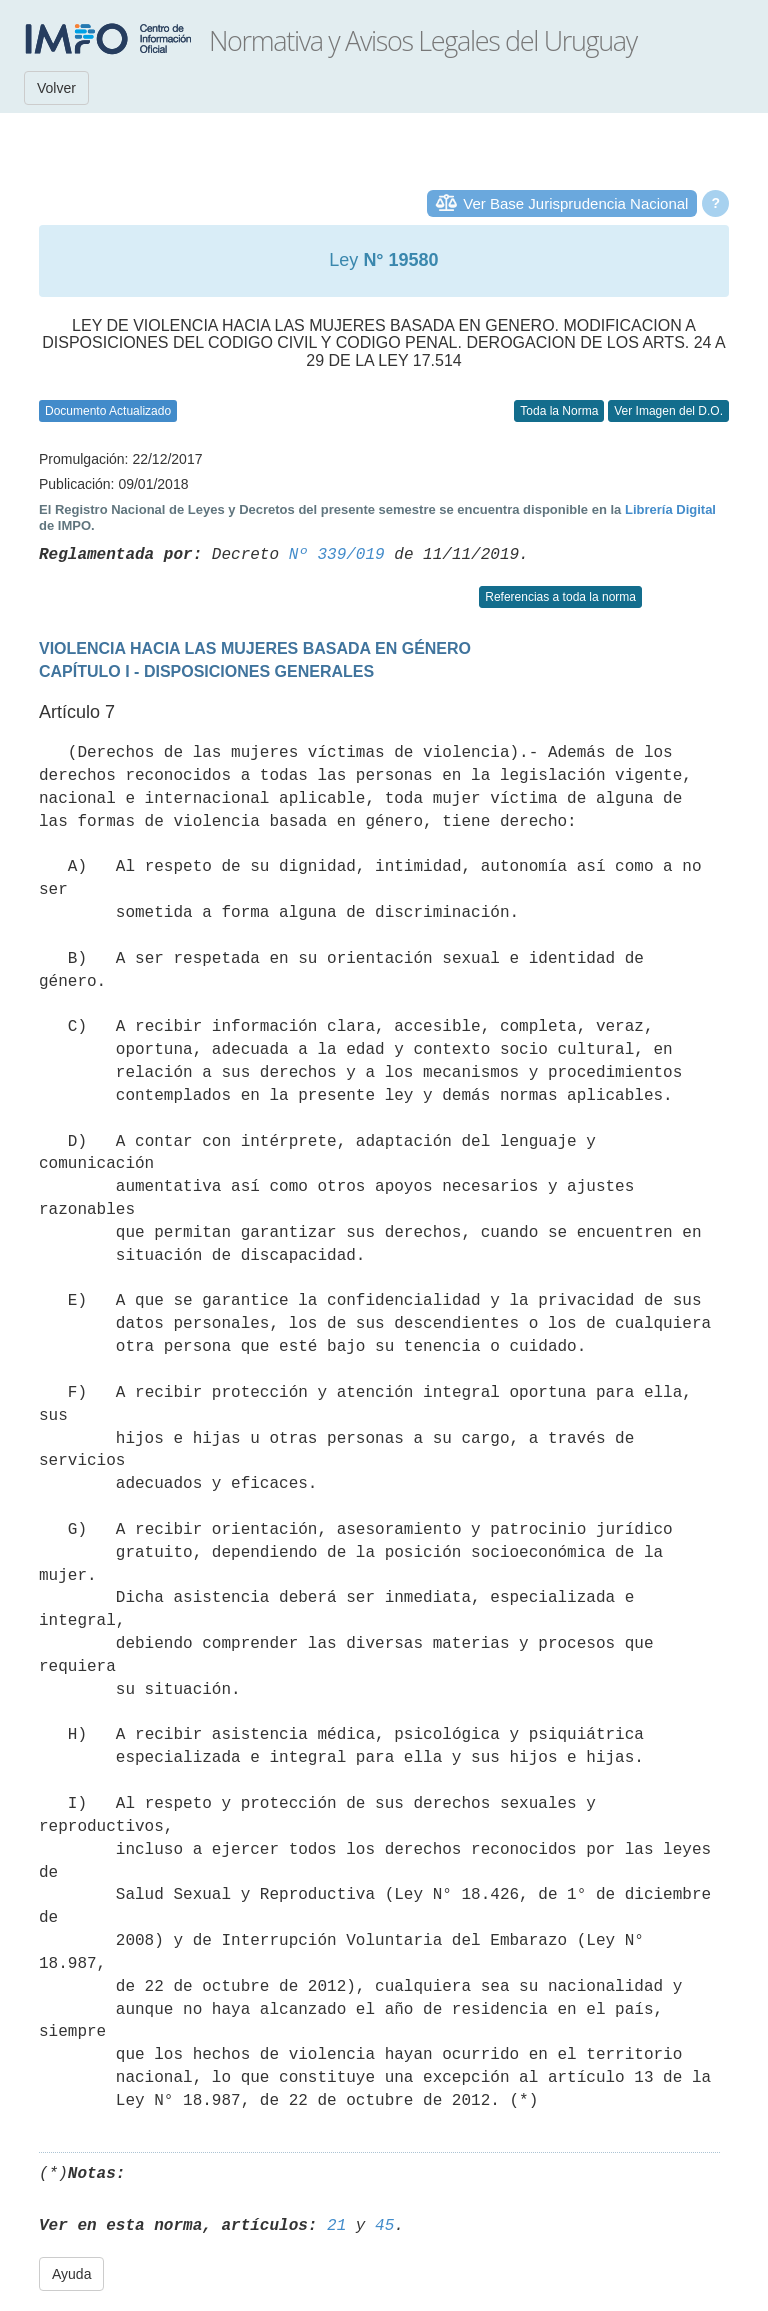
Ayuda (71, 2274)
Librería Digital (670, 509)
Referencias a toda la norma (560, 597)
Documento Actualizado (108, 411)
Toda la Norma (559, 411)
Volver (56, 88)
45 (384, 2226)
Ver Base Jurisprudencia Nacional (575, 203)
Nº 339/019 (337, 555)
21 (336, 2226)
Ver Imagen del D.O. (668, 411)
